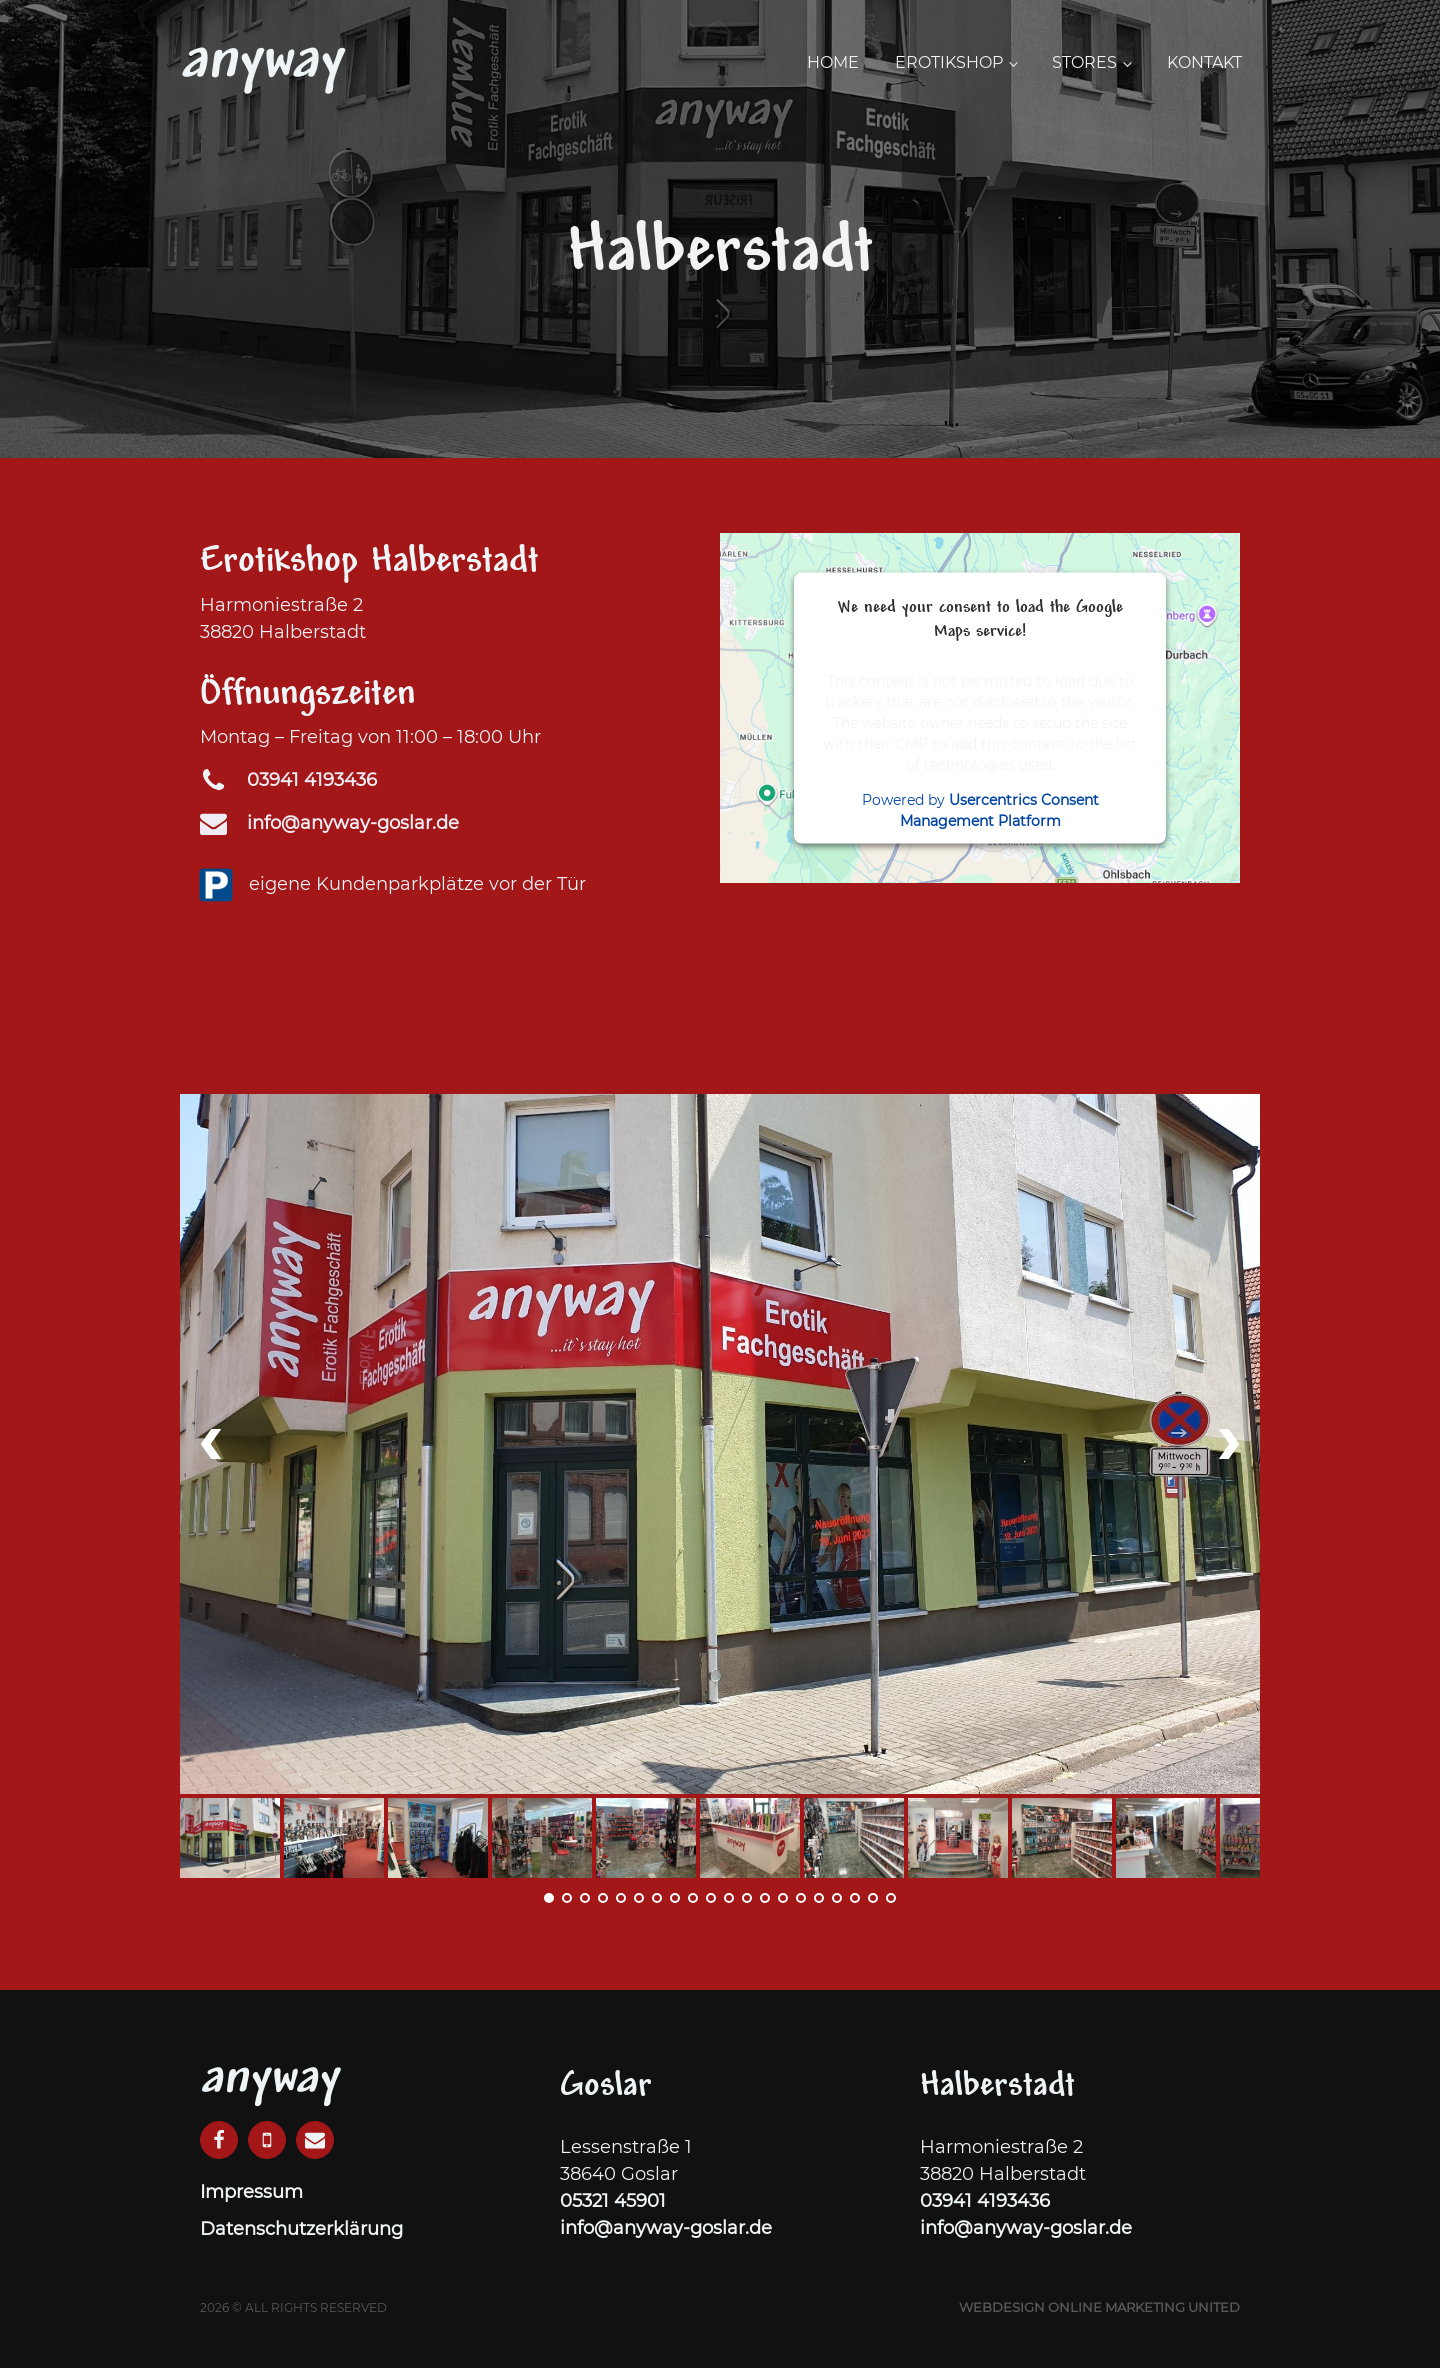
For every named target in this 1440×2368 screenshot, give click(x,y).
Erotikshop (949, 62)
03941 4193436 (985, 2201)
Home (833, 62)
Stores (1084, 62)
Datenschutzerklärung (301, 2229)
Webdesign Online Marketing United (1099, 2307)
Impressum (251, 2192)
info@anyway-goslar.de (353, 823)
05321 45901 (613, 2201)
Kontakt (1204, 62)
